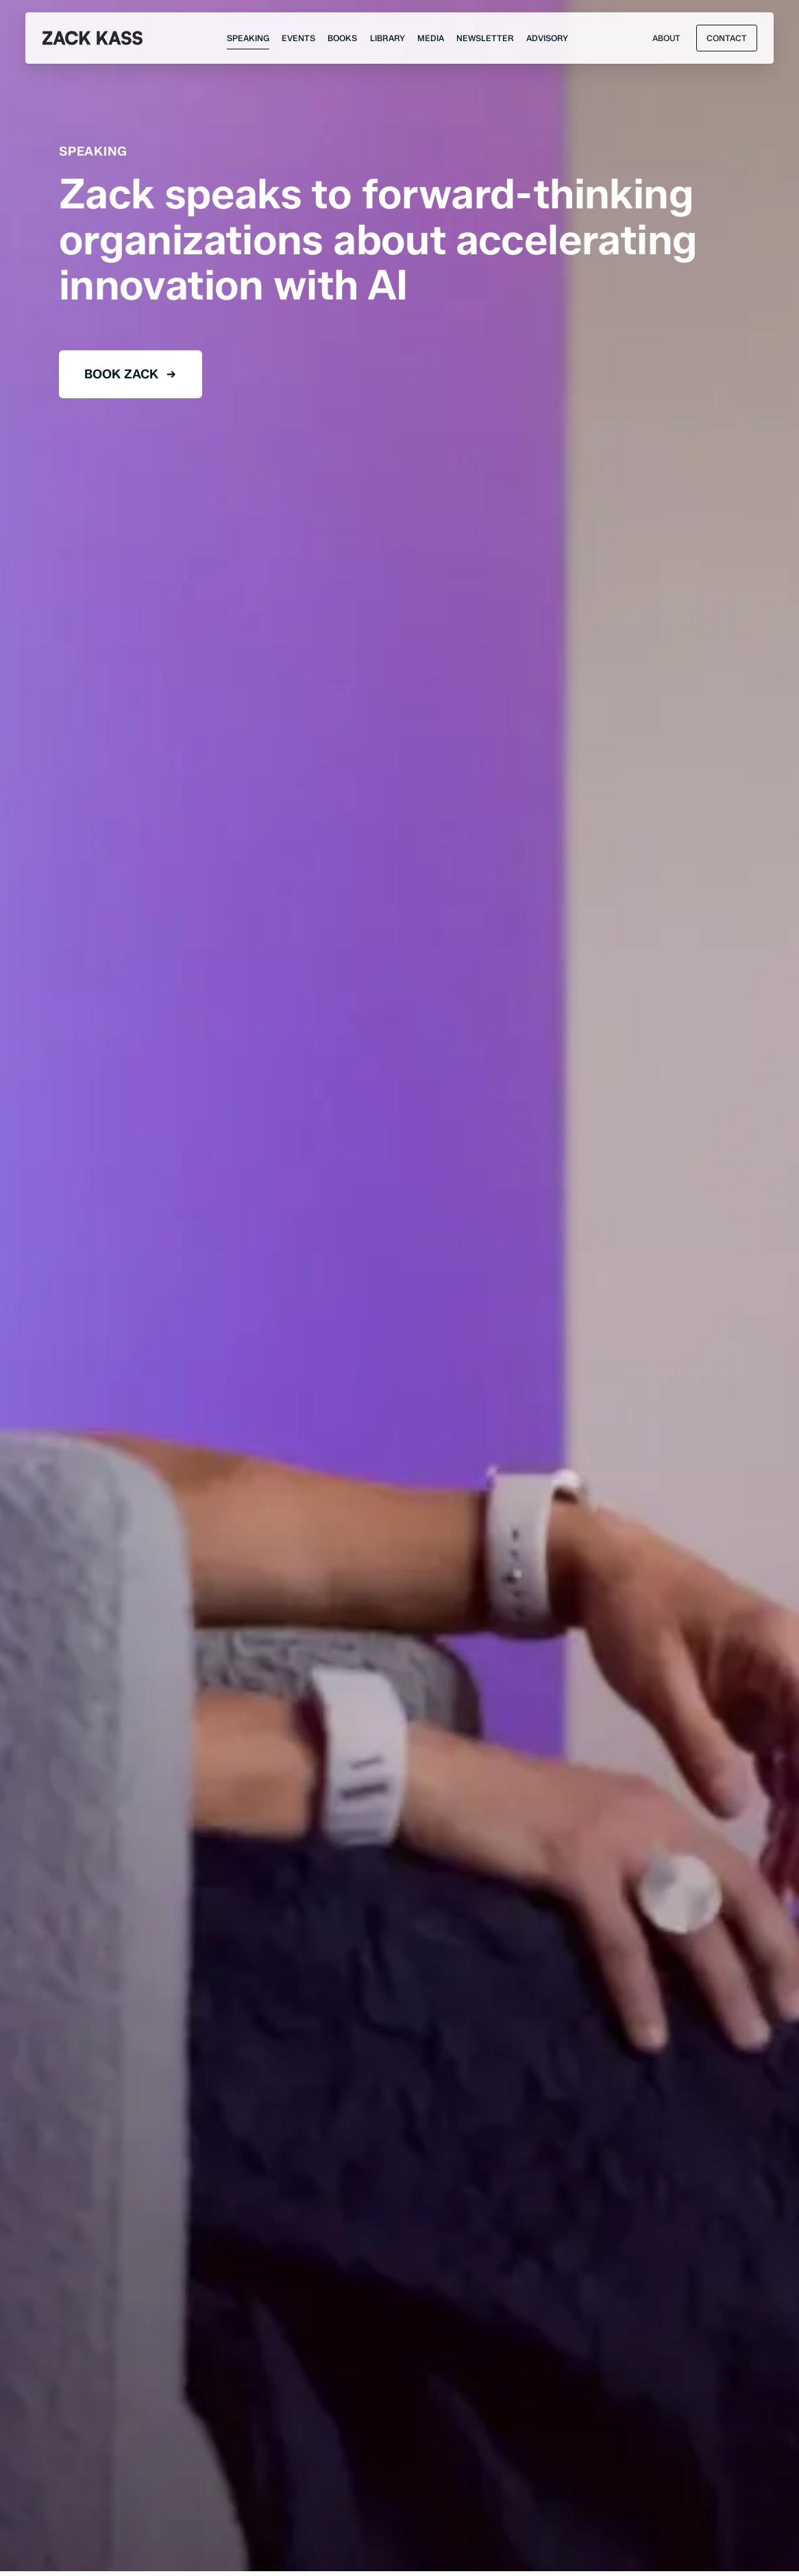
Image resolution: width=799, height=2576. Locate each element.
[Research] (387, 38)
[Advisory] (547, 38)
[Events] (298, 38)
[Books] (342, 38)
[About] (666, 38)
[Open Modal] (726, 38)
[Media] (430, 38)
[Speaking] (248, 38)
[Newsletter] (485, 38)
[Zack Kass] (92, 38)
